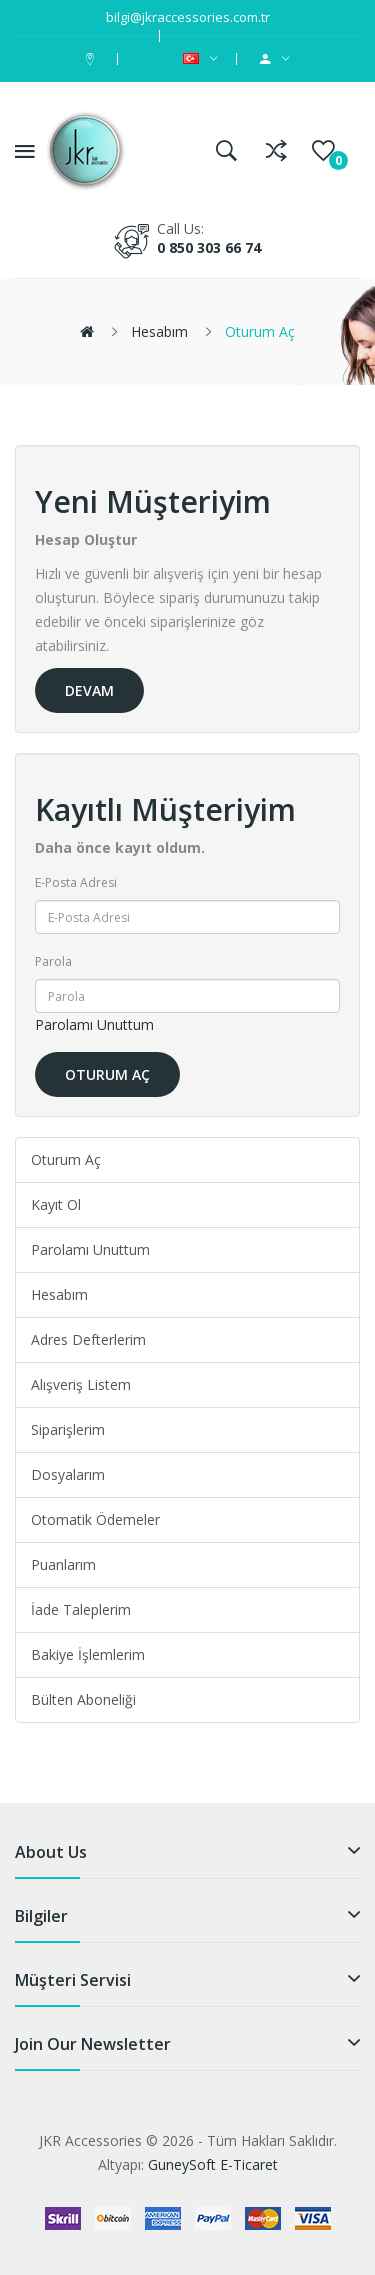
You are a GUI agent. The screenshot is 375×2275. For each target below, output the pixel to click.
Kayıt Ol (56, 1204)
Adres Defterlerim (88, 1339)
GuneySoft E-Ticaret (213, 2164)
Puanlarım (63, 1564)
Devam (89, 690)
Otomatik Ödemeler (95, 1519)
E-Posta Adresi (76, 882)
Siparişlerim (68, 1429)
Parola (53, 961)
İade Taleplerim (81, 1609)
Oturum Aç (260, 331)
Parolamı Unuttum (94, 1024)
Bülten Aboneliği (83, 1699)
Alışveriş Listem (81, 1384)
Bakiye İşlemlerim (88, 1654)
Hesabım (159, 331)
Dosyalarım (68, 1474)
